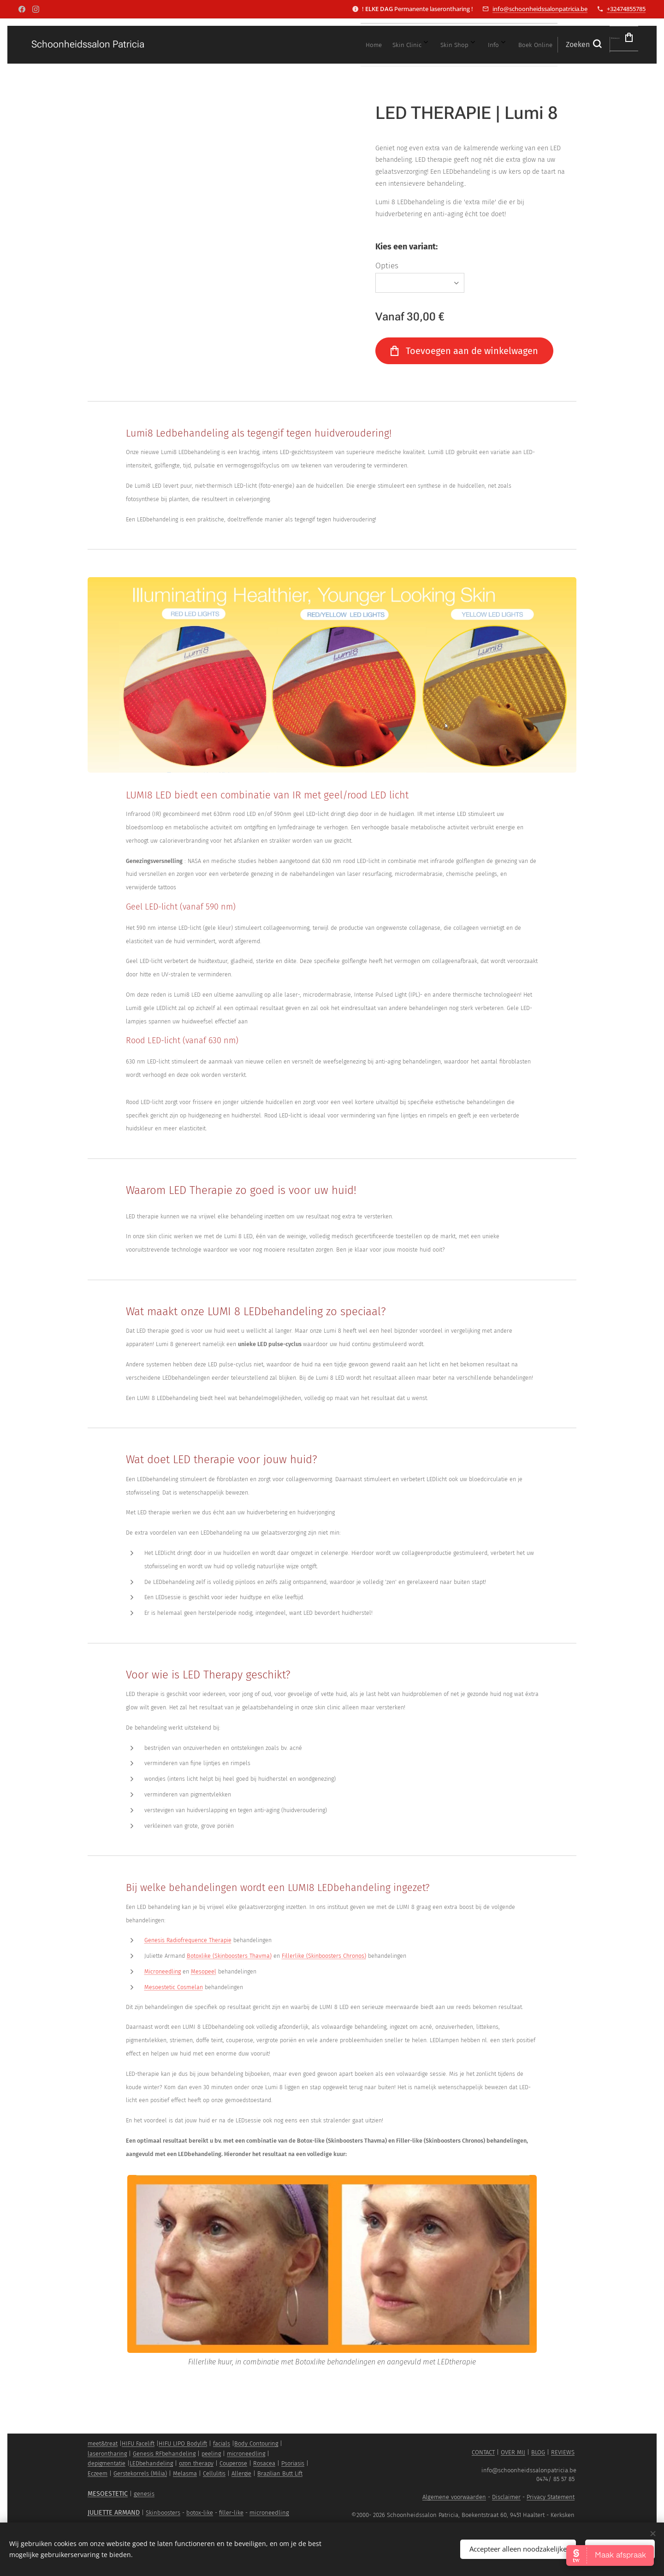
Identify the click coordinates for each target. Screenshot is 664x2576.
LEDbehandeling (151, 2463)
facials (221, 2443)
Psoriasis (292, 2463)
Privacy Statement (551, 2496)
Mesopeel (203, 1971)
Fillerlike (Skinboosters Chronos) (324, 1955)
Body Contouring (256, 2443)
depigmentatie (106, 2463)
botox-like (199, 2512)
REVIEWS (563, 2452)
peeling (211, 2453)
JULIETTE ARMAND (114, 2513)
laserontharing (107, 2453)
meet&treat (103, 2443)
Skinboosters (163, 2512)
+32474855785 (626, 9)
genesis (144, 2493)
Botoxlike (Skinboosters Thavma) (229, 1955)
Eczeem (97, 2473)
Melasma (185, 2473)
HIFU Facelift (138, 2443)
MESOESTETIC (108, 2494)
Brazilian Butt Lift (279, 2473)
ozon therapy (196, 2463)
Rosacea (264, 2463)
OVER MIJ (513, 2452)
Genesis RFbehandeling (164, 2453)
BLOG (538, 2452)
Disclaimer (506, 2496)
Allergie (241, 2473)
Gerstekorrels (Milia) (140, 2473)
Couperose (233, 2463)
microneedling (246, 2453)
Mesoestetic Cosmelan (173, 1986)
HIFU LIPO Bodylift (183, 2443)
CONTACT (483, 2452)
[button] (536, 45)
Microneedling (162, 1971)
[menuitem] (415, 45)
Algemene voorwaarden (454, 2496)
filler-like (231, 2512)
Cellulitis (214, 2473)
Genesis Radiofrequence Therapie (187, 1940)
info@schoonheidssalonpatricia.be (539, 9)
